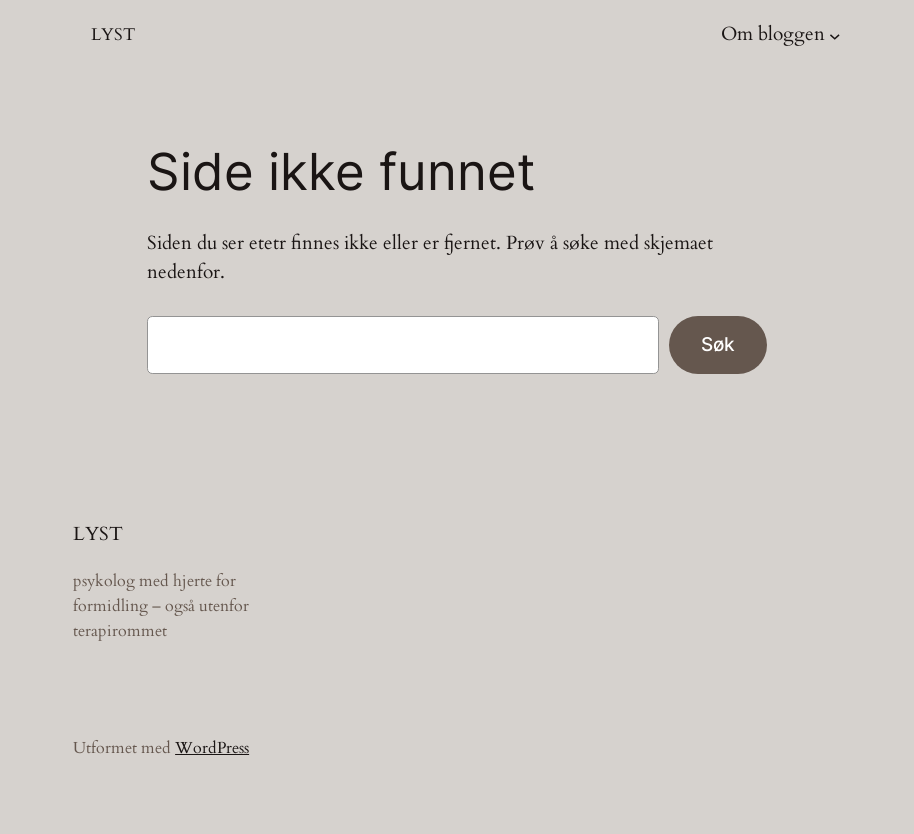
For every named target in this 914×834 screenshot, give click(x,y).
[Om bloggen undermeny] (835, 35)
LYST (113, 34)
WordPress (212, 748)
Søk (718, 344)
